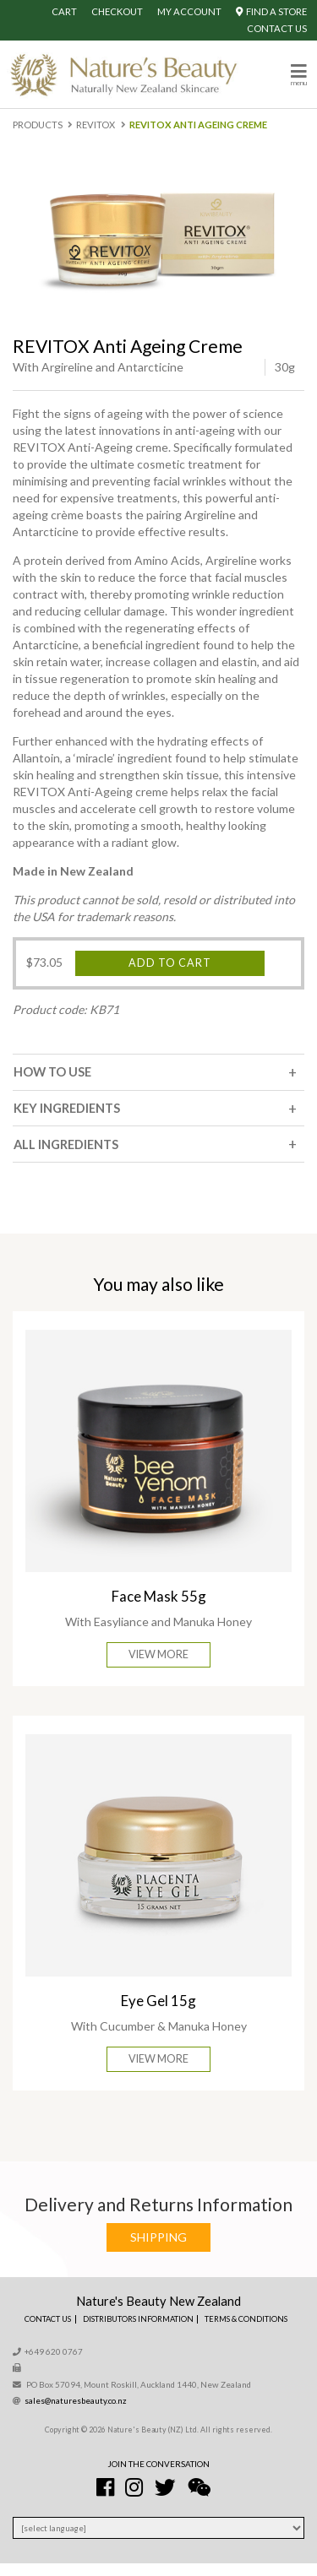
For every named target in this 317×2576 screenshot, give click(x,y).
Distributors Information (138, 2319)
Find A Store (271, 11)
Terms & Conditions (246, 2319)
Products (38, 124)
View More (158, 1654)
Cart (64, 11)
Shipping (158, 2237)
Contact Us (277, 28)
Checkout (117, 11)
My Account (189, 11)
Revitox (95, 124)
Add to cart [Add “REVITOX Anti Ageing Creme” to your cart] (169, 963)
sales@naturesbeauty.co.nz (76, 2400)
